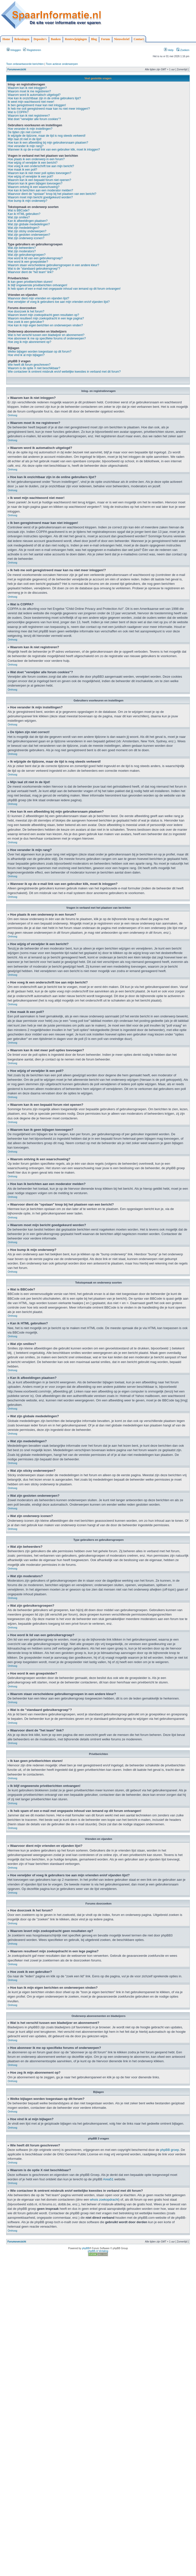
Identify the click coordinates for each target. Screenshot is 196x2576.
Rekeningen (22, 39)
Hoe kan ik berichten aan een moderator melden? (40, 190)
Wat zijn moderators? (22, 251)
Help (168, 50)
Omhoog (12, 415)
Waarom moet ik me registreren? (29, 91)
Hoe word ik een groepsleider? (28, 261)
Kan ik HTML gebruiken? (24, 214)
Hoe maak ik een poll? (22, 169)
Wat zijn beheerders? (22, 248)
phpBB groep (169, 2149)
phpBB (85, 2248)
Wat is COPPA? (18, 112)
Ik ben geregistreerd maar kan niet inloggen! (37, 105)
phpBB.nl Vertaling (98, 2250)
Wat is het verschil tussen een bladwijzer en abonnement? (46, 335)
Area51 (108, 2179)
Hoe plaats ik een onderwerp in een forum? (36, 159)
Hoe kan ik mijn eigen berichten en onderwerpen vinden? (45, 325)
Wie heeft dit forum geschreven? (29, 364)
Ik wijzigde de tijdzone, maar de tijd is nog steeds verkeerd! (47, 135)
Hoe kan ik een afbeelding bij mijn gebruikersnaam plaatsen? (48, 142)
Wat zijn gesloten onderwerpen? (29, 234)
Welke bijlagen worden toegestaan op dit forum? (39, 351)
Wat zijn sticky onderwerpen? (27, 231)
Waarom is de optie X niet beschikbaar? (34, 368)
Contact (139, 39)
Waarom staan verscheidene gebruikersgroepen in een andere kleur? (53, 265)
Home (6, 39)
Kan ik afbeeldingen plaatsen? (28, 221)
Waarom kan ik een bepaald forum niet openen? (39, 180)
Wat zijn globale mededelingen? (29, 224)
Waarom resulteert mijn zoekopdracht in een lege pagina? (46, 318)
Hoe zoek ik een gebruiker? (26, 322)
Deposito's (40, 39)
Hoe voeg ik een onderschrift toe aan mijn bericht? (41, 166)
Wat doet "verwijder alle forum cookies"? (34, 119)
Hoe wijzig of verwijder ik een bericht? (33, 162)
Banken (56, 39)
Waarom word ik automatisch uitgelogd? (34, 95)
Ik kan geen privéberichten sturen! (30, 281)
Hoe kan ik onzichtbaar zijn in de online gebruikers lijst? (44, 98)
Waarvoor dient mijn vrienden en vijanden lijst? (38, 298)
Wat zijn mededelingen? (23, 228)
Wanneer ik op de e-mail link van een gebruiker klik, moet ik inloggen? (54, 149)
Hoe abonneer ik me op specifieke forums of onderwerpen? (47, 338)
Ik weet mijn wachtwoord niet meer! (31, 101)
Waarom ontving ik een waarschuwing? (33, 187)
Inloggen (14, 50)
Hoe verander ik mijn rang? (25, 146)
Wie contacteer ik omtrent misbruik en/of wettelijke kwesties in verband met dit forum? (64, 371)
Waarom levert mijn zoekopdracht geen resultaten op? (43, 315)
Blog (94, 39)
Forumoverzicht (16, 69)
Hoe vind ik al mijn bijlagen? (26, 355)
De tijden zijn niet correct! (24, 132)
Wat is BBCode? (19, 210)
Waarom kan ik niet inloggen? (27, 88)
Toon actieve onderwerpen (62, 63)
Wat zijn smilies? (19, 217)
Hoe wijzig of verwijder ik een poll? (30, 176)
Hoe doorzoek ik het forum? (26, 311)
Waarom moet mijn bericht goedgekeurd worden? (40, 197)
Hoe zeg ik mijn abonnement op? (29, 342)
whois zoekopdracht (104, 2199)
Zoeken (182, 50)
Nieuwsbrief (122, 39)
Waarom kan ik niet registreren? (29, 115)
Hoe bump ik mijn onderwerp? (27, 201)
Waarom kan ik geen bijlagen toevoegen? (35, 183)
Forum (105, 39)
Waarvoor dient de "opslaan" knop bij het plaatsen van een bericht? (52, 194)
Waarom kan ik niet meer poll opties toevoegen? (39, 173)
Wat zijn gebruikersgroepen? (26, 255)
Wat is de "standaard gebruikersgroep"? (34, 268)
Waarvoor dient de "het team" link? (30, 272)
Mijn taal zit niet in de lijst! (24, 139)
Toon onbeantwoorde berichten (25, 63)
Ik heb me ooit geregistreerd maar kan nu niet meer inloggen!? (49, 108)
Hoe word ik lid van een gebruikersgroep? (35, 258)
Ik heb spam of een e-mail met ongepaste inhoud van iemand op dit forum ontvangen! (64, 288)
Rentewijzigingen (76, 39)
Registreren (32, 50)
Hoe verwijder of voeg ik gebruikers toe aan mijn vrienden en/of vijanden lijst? (59, 302)
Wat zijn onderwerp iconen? (26, 238)
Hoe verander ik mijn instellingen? (30, 128)
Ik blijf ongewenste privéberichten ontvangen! (37, 285)
